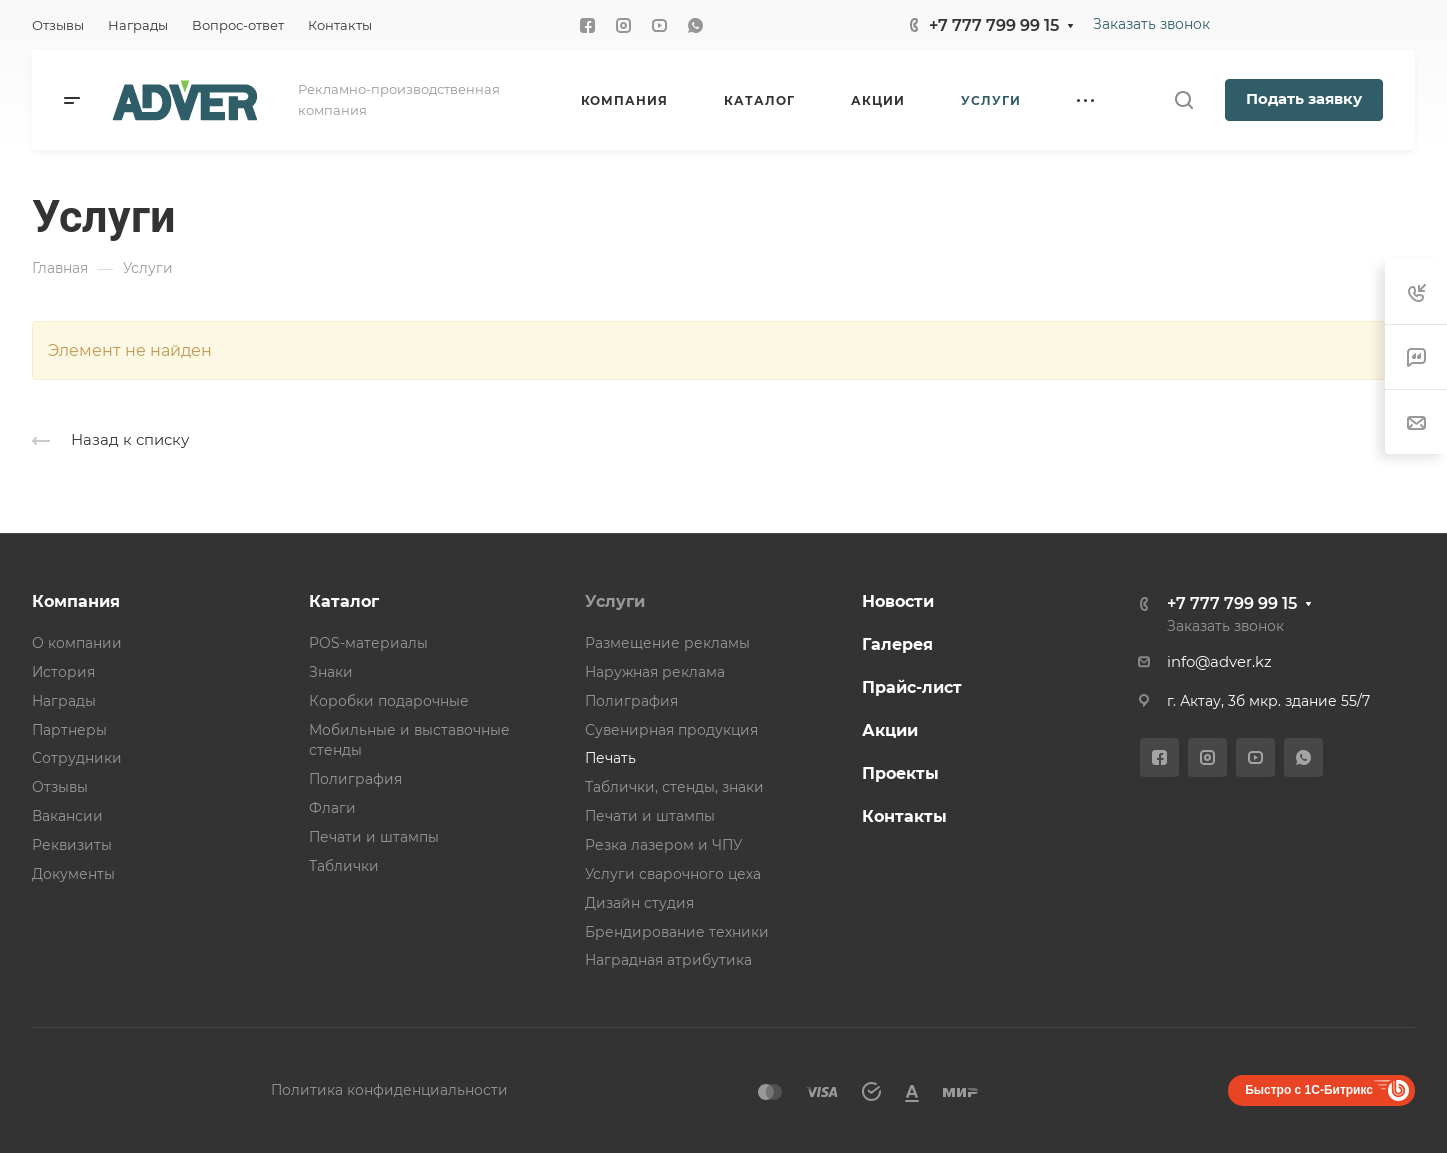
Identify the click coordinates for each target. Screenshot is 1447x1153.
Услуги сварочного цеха (673, 874)
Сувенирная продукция (671, 730)
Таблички (344, 866)
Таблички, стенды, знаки (674, 787)
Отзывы (60, 787)
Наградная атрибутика (668, 960)
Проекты (900, 773)
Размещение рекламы (667, 643)
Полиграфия (355, 779)
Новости (898, 601)
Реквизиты (72, 845)
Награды (64, 701)
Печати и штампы (374, 837)
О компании (77, 643)
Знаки (331, 672)
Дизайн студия (639, 903)
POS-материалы (368, 643)
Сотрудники (77, 758)
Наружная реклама (655, 672)
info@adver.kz (1219, 662)
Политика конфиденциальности (389, 1090)
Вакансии (67, 816)
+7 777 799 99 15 (994, 25)
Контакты (904, 816)
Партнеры (69, 730)
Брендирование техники (677, 932)
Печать (610, 758)
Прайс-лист (912, 687)
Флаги (332, 808)
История (63, 672)
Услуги (615, 601)
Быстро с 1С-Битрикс (1309, 1090)
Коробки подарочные (389, 701)
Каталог (344, 601)
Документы (73, 874)
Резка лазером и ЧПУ (663, 845)
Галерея (897, 644)
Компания (76, 601)
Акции (890, 730)
